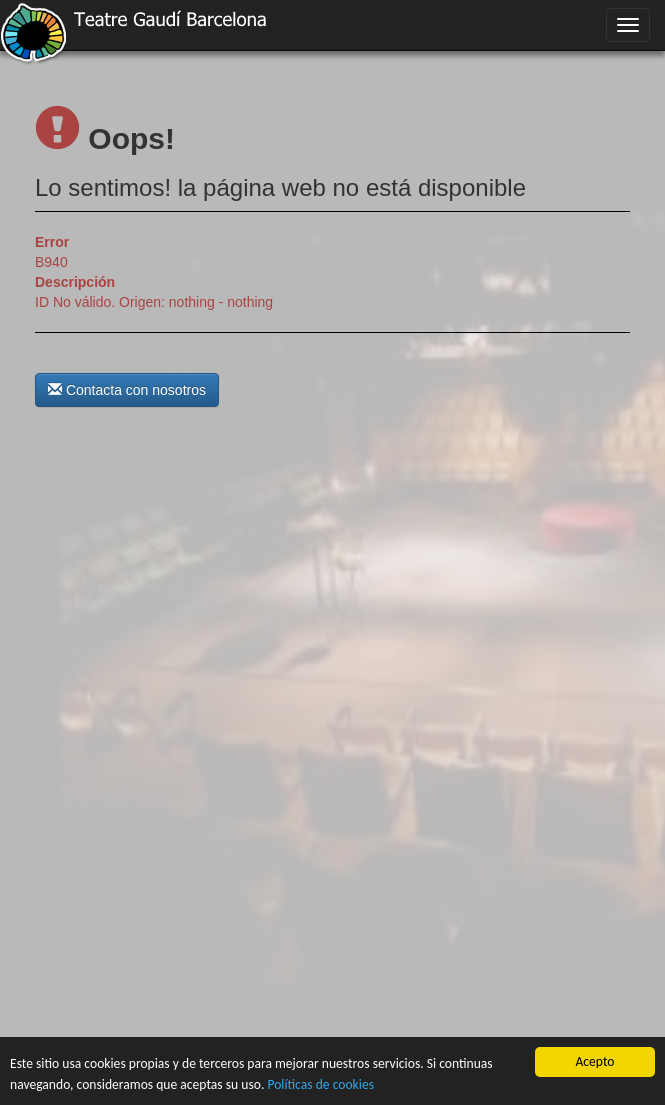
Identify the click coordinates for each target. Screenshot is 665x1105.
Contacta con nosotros (127, 390)
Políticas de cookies (320, 1084)
